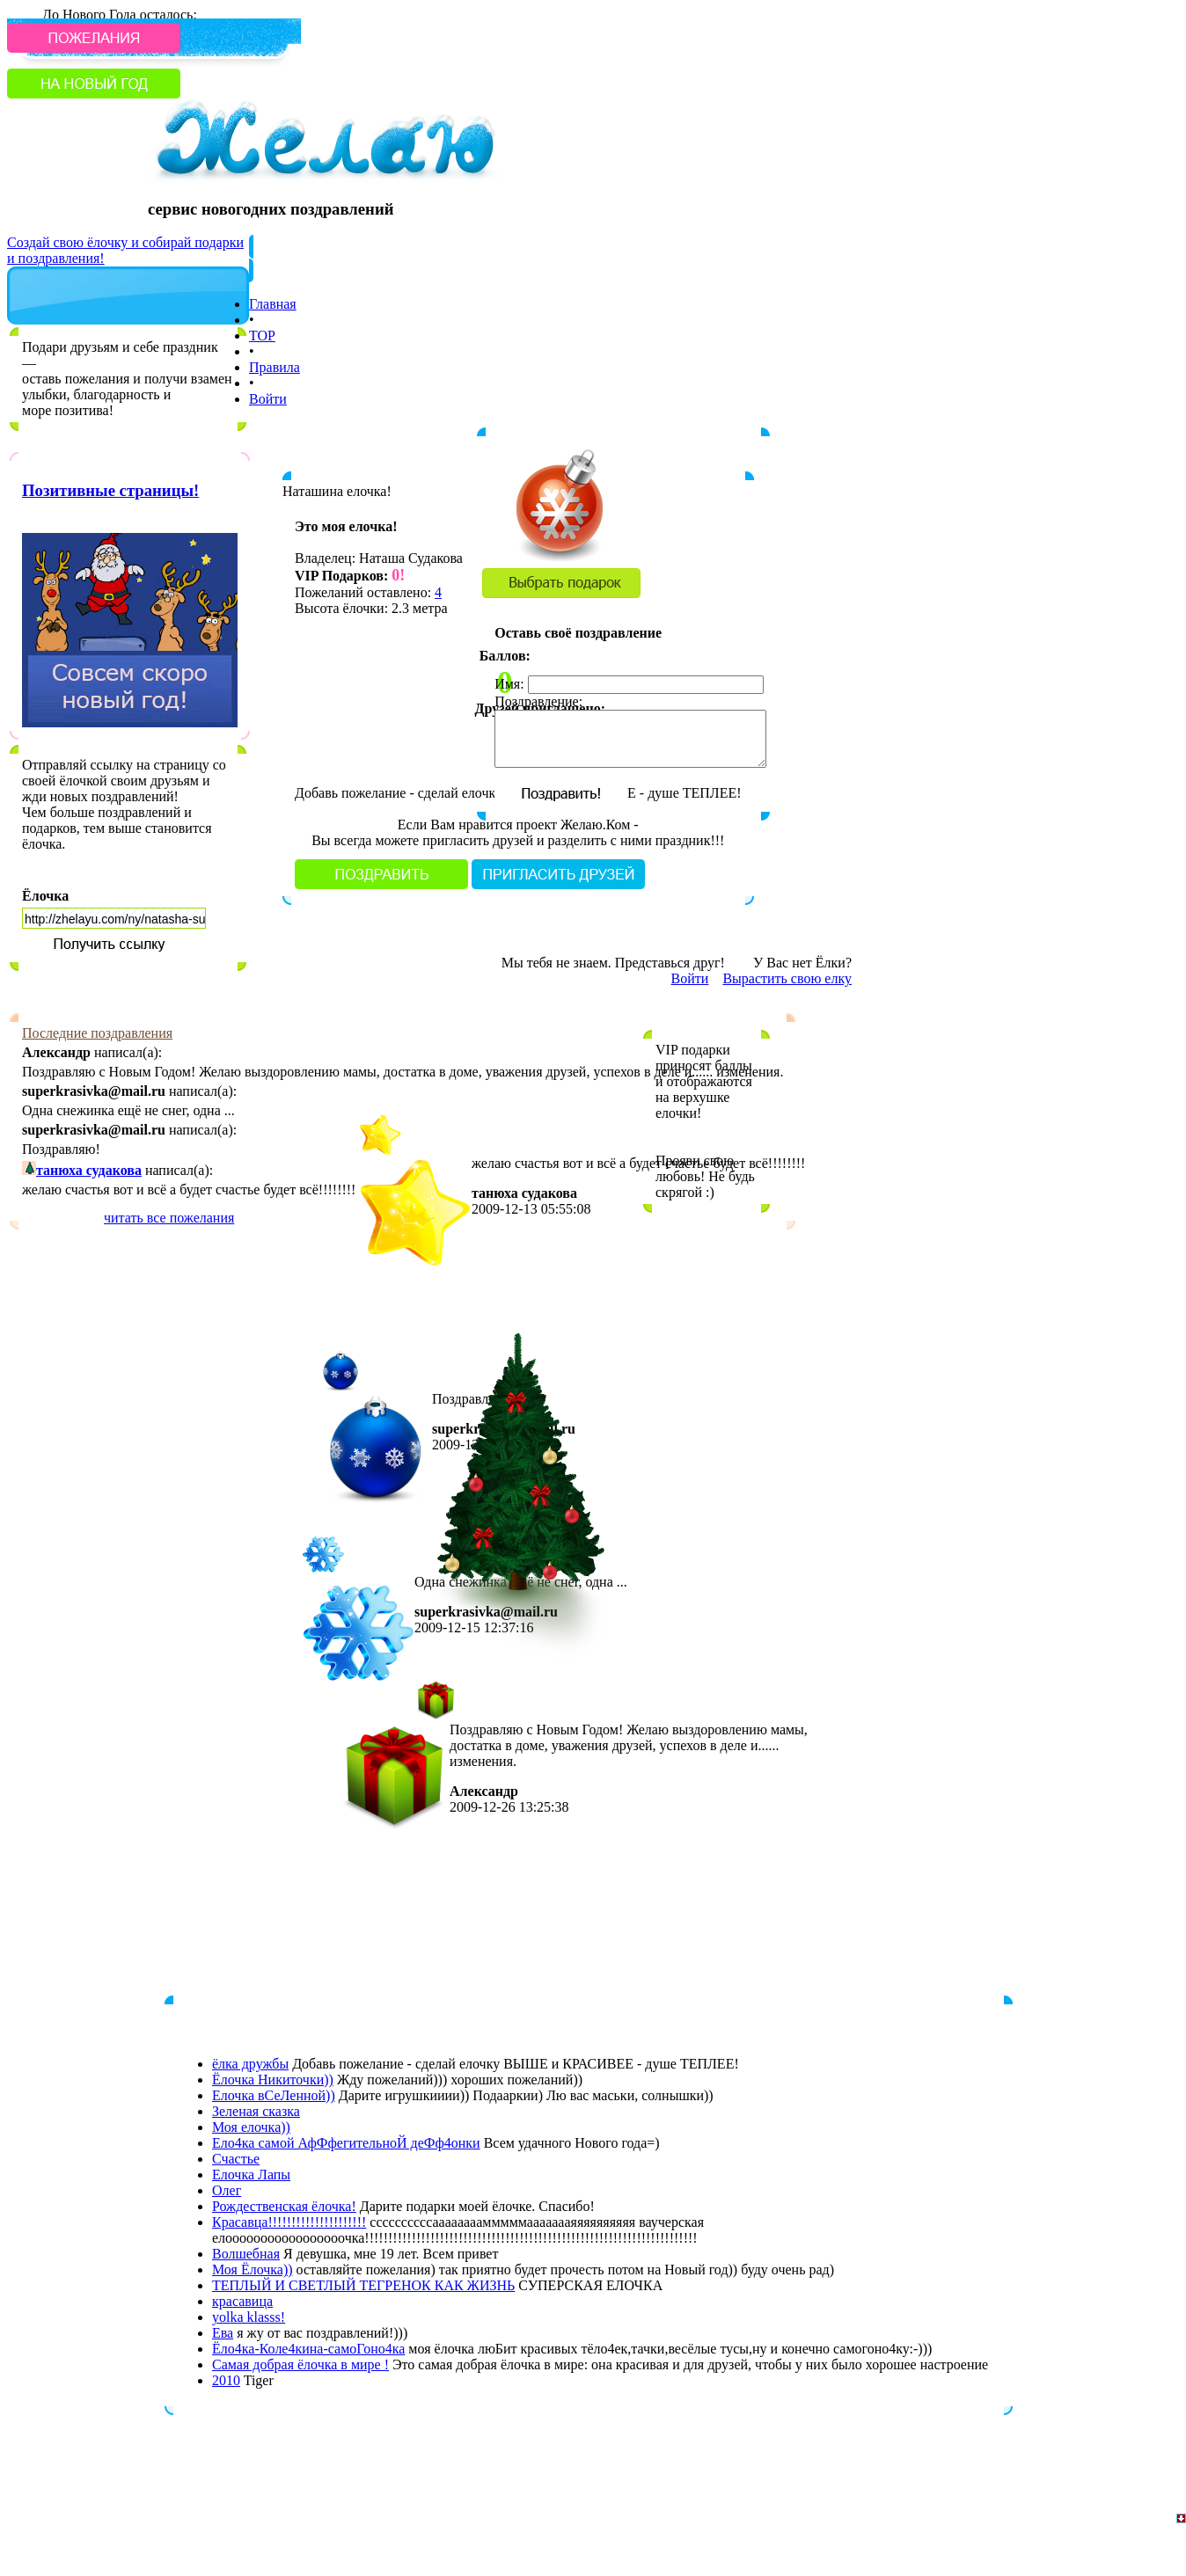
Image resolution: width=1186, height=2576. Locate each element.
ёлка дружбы (250, 2063)
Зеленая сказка (256, 2111)
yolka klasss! (248, 2317)
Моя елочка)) (251, 2127)
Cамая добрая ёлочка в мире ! (300, 2364)
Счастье (236, 2158)
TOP (262, 335)
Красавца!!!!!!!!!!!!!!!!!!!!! (289, 2222)
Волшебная (246, 2253)
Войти (268, 398)
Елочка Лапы (251, 2174)
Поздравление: (538, 701)
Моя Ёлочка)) (252, 2269)
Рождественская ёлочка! (284, 2206)
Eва (222, 2332)
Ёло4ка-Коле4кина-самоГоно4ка (308, 2348)
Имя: (508, 683)
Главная (272, 303)
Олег (226, 2190)
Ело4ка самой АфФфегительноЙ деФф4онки (346, 2142)
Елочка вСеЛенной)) (273, 2095)
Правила (274, 367)
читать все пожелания (169, 1217)
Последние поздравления (97, 1032)
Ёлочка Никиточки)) (272, 2079)
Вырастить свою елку (787, 978)
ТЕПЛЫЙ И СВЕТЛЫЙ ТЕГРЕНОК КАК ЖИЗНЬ (363, 2285)
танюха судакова (89, 1170)
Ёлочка (45, 895)
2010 (226, 2380)
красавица (242, 2301)
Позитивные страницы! (110, 490)
